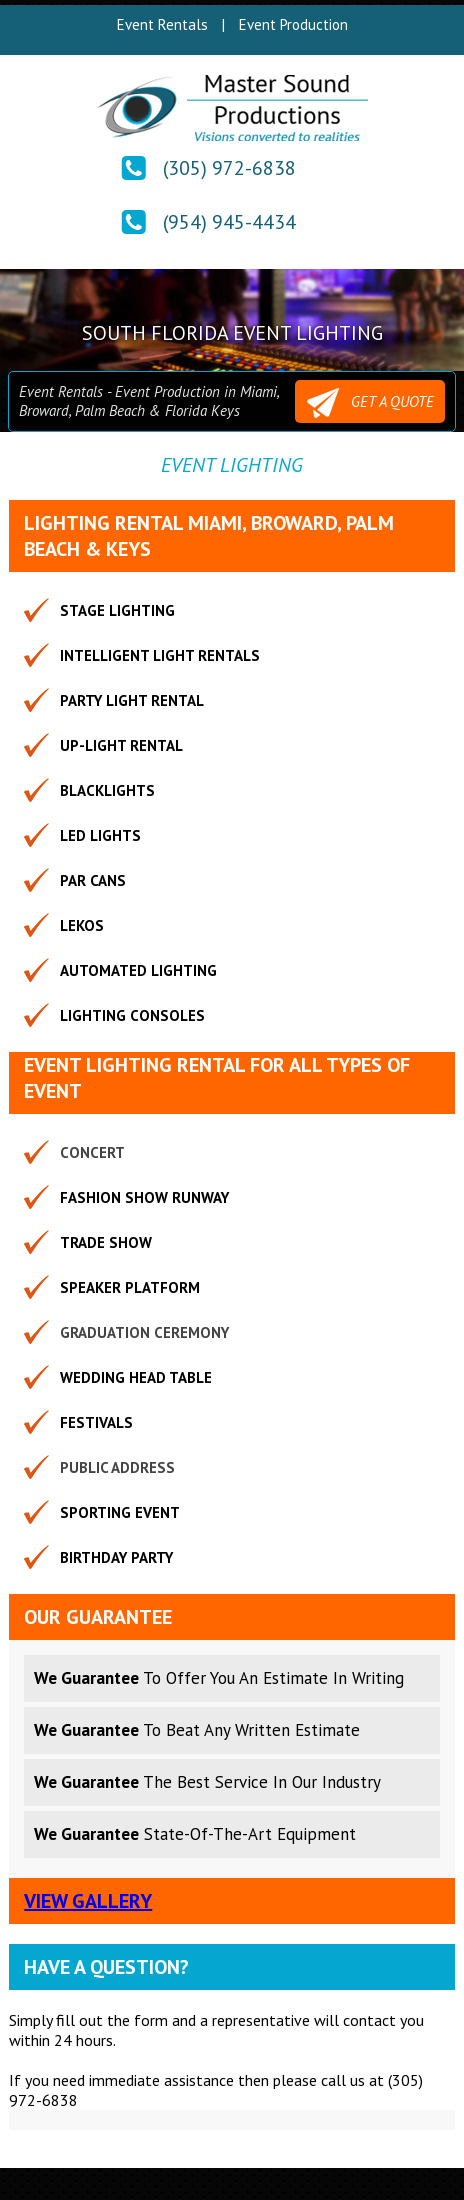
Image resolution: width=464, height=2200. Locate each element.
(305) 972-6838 (229, 168)
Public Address (117, 1467)
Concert (92, 1152)
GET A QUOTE (370, 403)
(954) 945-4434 (229, 222)
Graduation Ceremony (144, 1332)
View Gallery (88, 1901)
